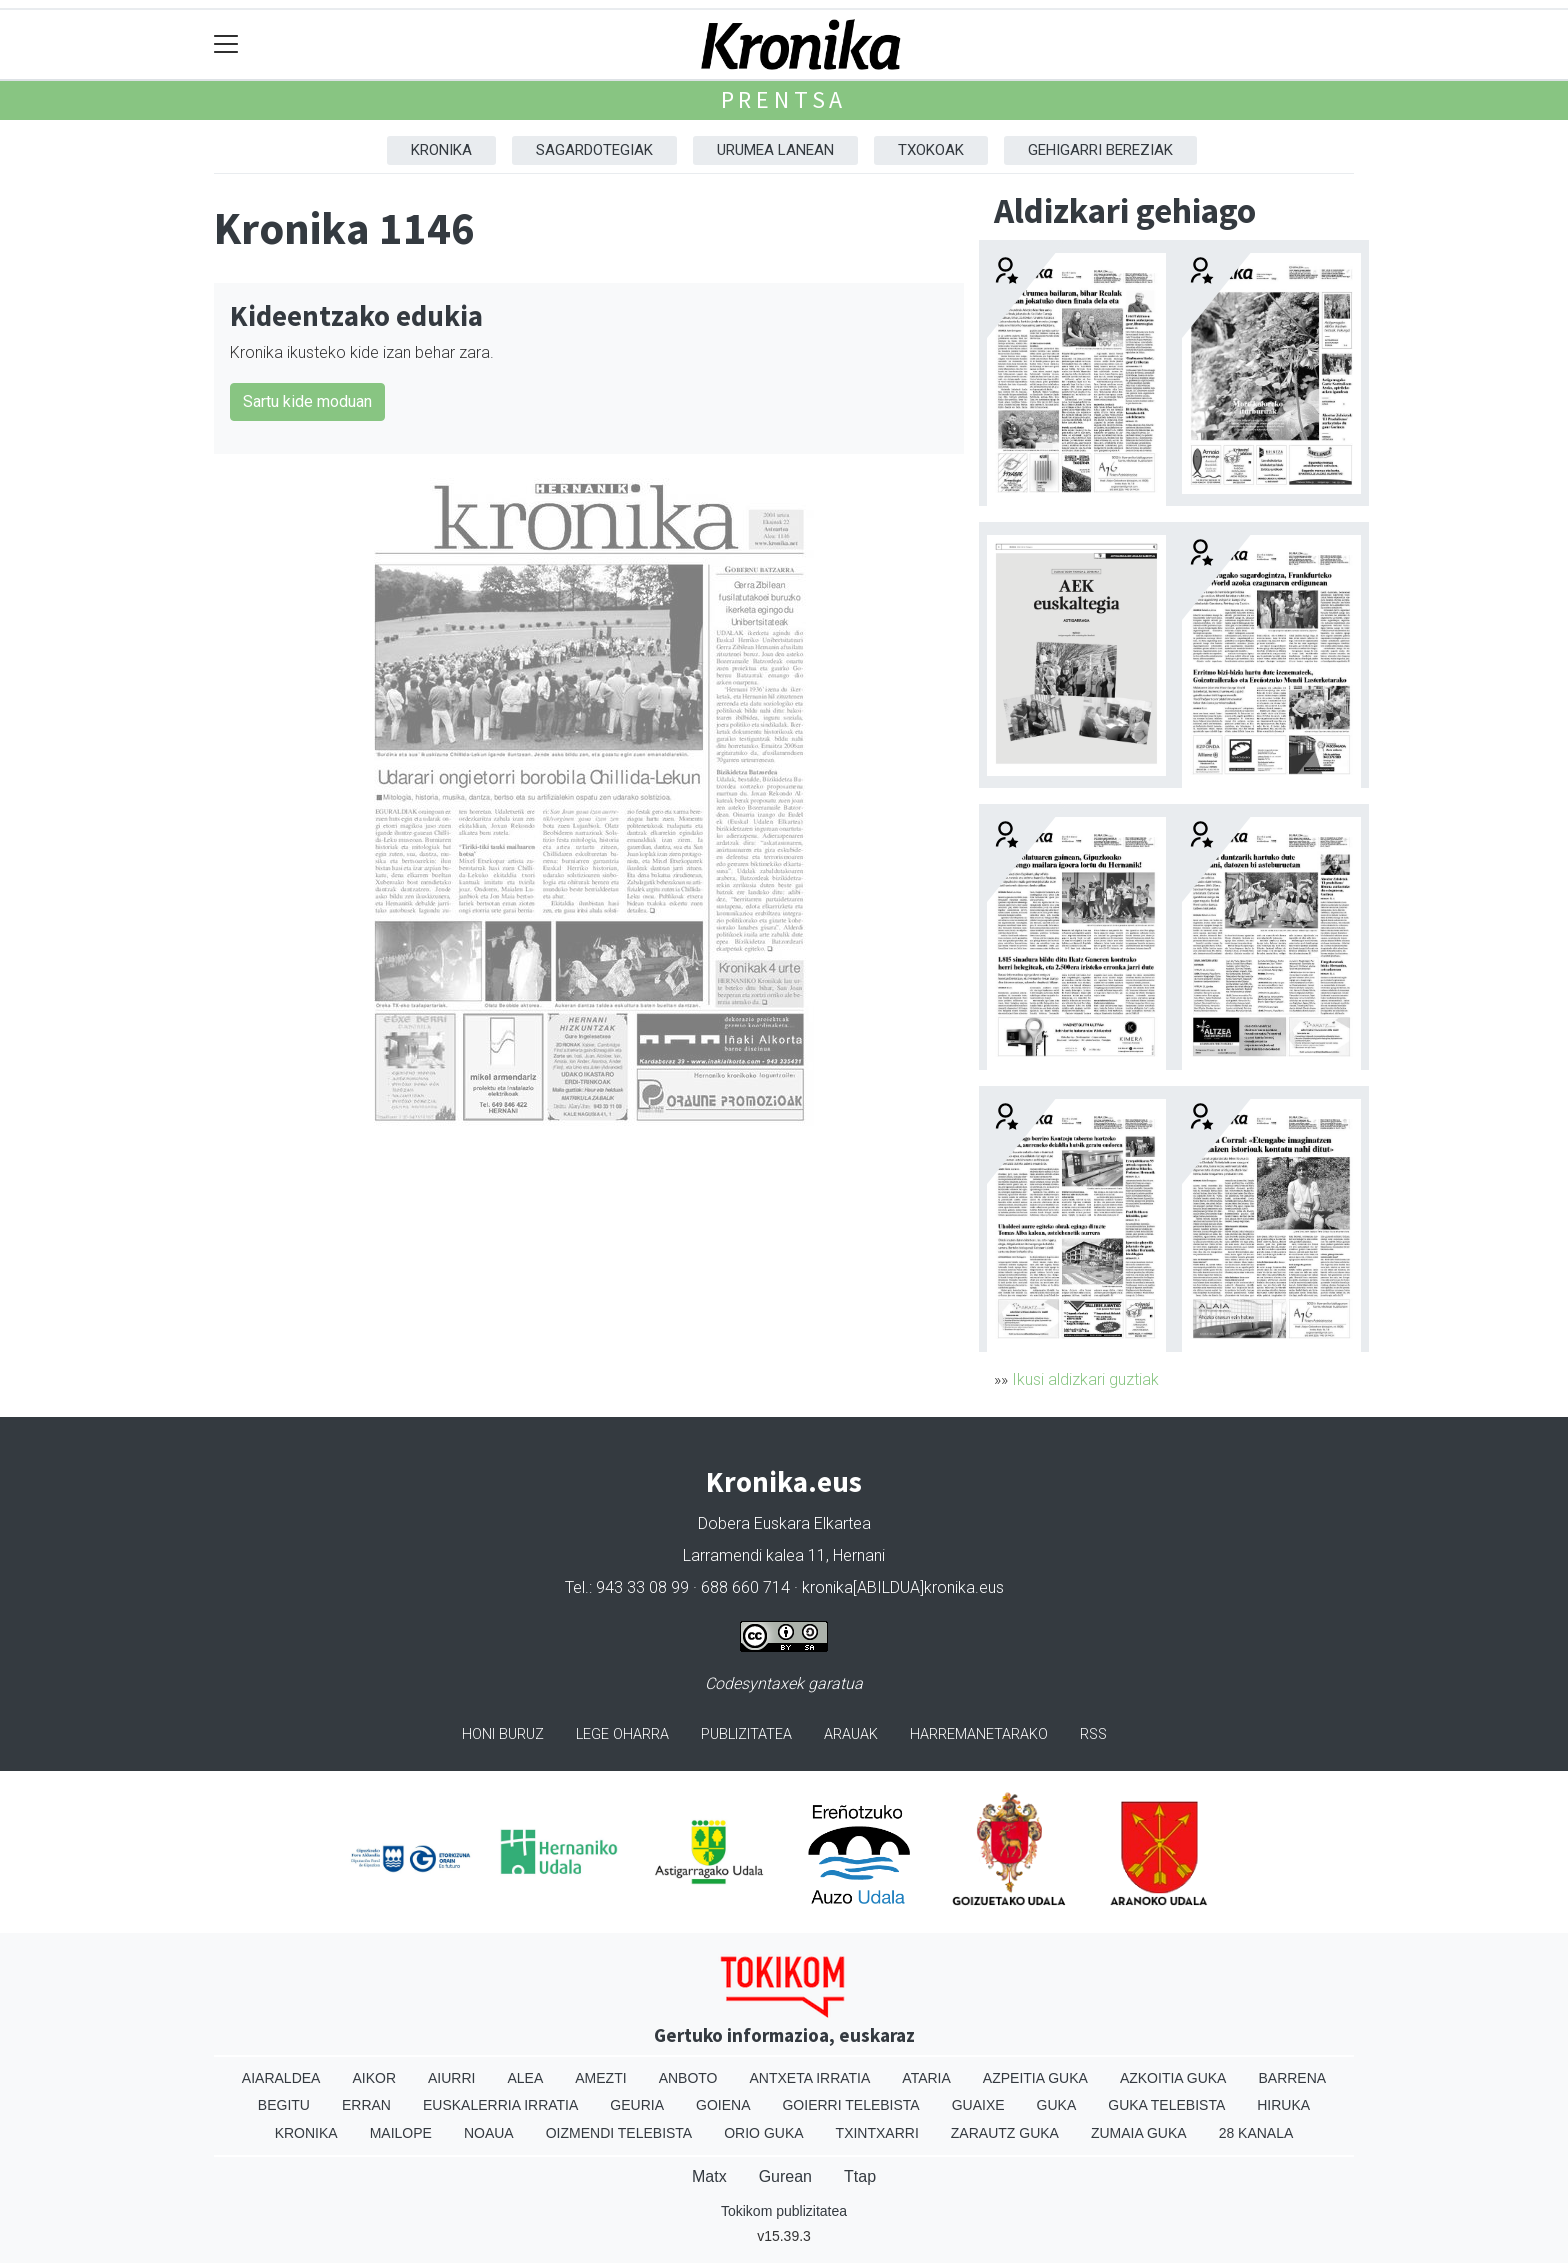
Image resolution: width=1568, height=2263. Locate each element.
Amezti (600, 2078)
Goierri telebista (850, 2105)
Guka (1057, 2105)
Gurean (785, 2176)
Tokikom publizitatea (784, 2211)
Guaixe (978, 2105)
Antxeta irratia (810, 2078)
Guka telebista (1166, 2105)
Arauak (851, 1734)
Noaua (489, 2133)
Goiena (723, 2105)
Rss (1093, 1734)
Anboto (688, 2078)
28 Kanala (1256, 2133)
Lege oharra (622, 1734)
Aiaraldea (281, 2078)
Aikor (374, 2078)
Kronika (441, 150)
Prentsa (784, 99)
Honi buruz (503, 1734)
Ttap (860, 2176)
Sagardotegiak (594, 150)
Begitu (284, 2105)
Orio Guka (763, 2133)
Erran (366, 2105)
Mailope (401, 2133)
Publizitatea (746, 1734)
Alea (525, 2078)
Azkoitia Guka (1173, 2078)
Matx (709, 2176)
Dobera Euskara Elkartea (784, 1523)
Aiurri (451, 2078)
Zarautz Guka (1005, 2133)
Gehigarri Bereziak (1100, 150)
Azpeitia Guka (1035, 2078)
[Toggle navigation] (226, 44)
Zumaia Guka (1139, 2133)
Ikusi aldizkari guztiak (1085, 1379)
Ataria (926, 2078)
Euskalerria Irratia (500, 2105)
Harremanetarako (979, 1734)
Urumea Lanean (775, 150)
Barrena (1292, 2078)
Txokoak (931, 150)
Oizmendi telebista (619, 2133)
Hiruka (1283, 2105)
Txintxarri (877, 2133)
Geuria (637, 2105)
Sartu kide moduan (307, 401)
